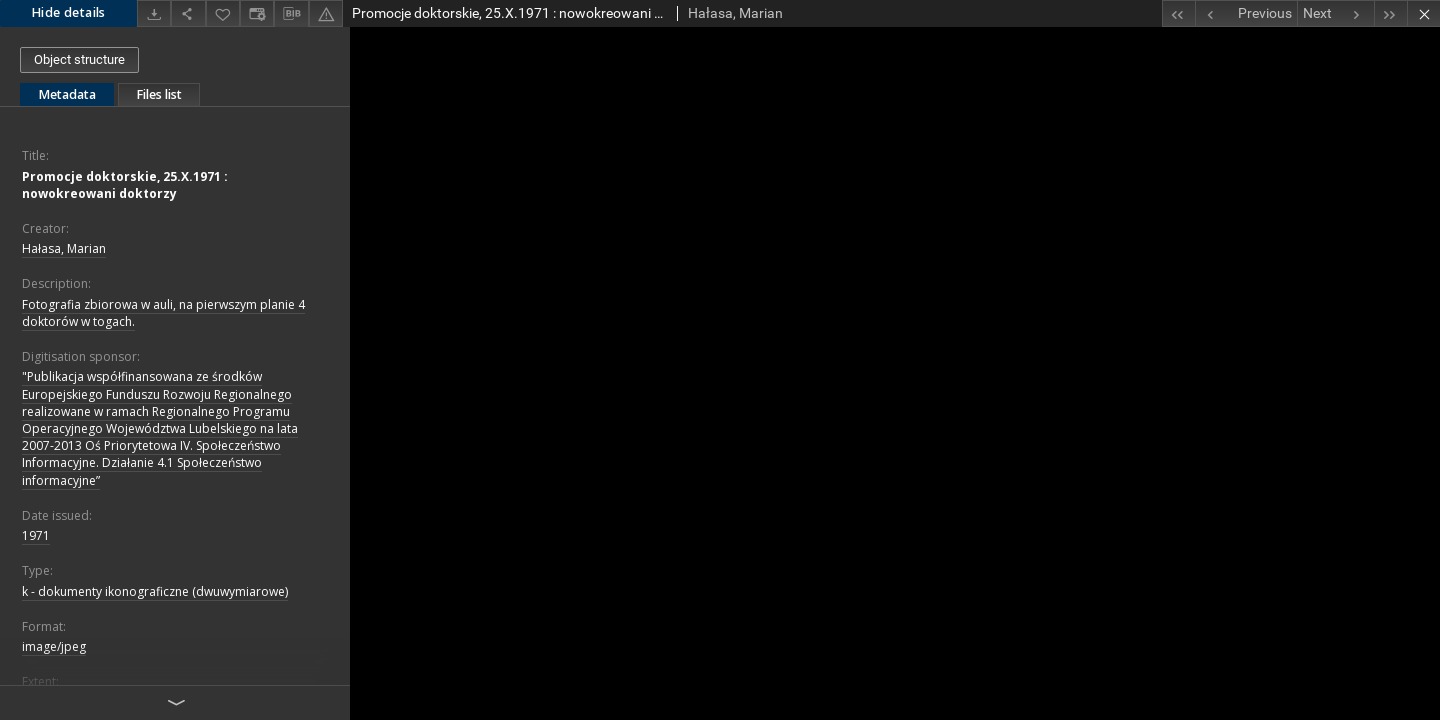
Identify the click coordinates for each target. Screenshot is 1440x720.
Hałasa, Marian (64, 248)
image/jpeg (54, 646)
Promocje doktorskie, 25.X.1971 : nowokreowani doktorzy (125, 185)
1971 (36, 535)
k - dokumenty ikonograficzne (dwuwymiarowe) (155, 591)
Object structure (79, 59)
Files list (159, 94)
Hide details (68, 12)
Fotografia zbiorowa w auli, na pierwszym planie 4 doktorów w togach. (163, 313)
